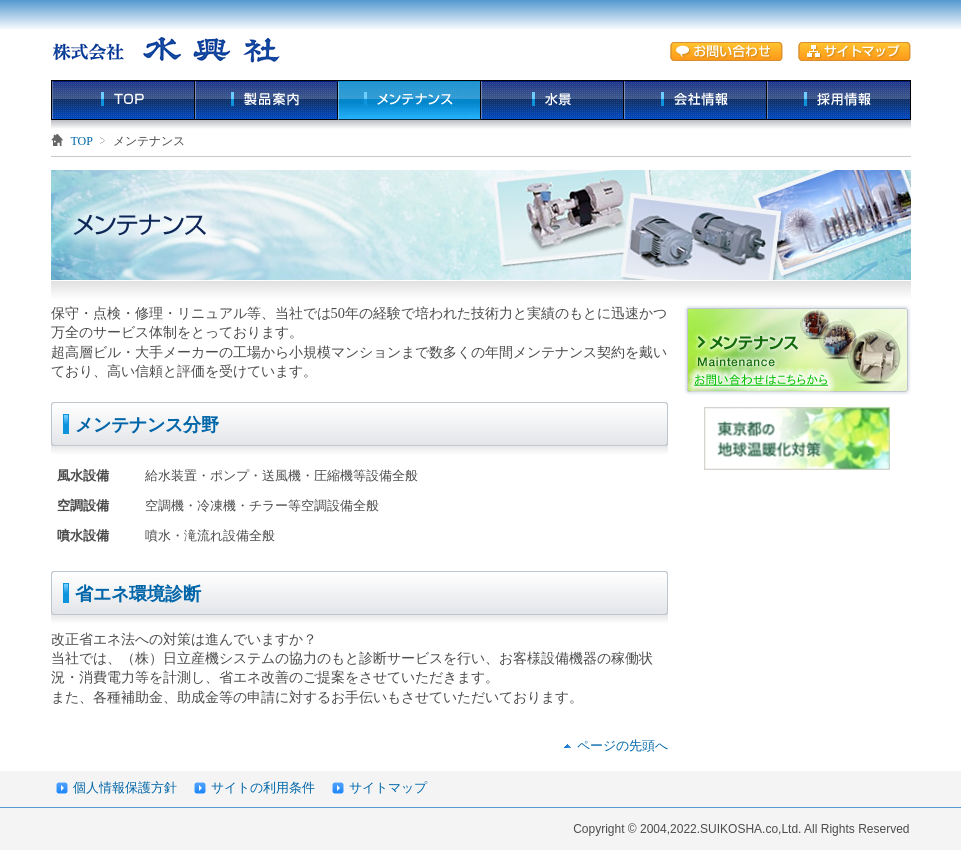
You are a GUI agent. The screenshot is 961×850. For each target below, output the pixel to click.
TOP (123, 100)
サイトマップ (388, 787)
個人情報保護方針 (125, 787)
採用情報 (839, 100)
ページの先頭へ (622, 745)
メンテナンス (409, 100)
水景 (552, 100)
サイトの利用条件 (263, 787)
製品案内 (266, 100)
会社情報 (695, 100)
